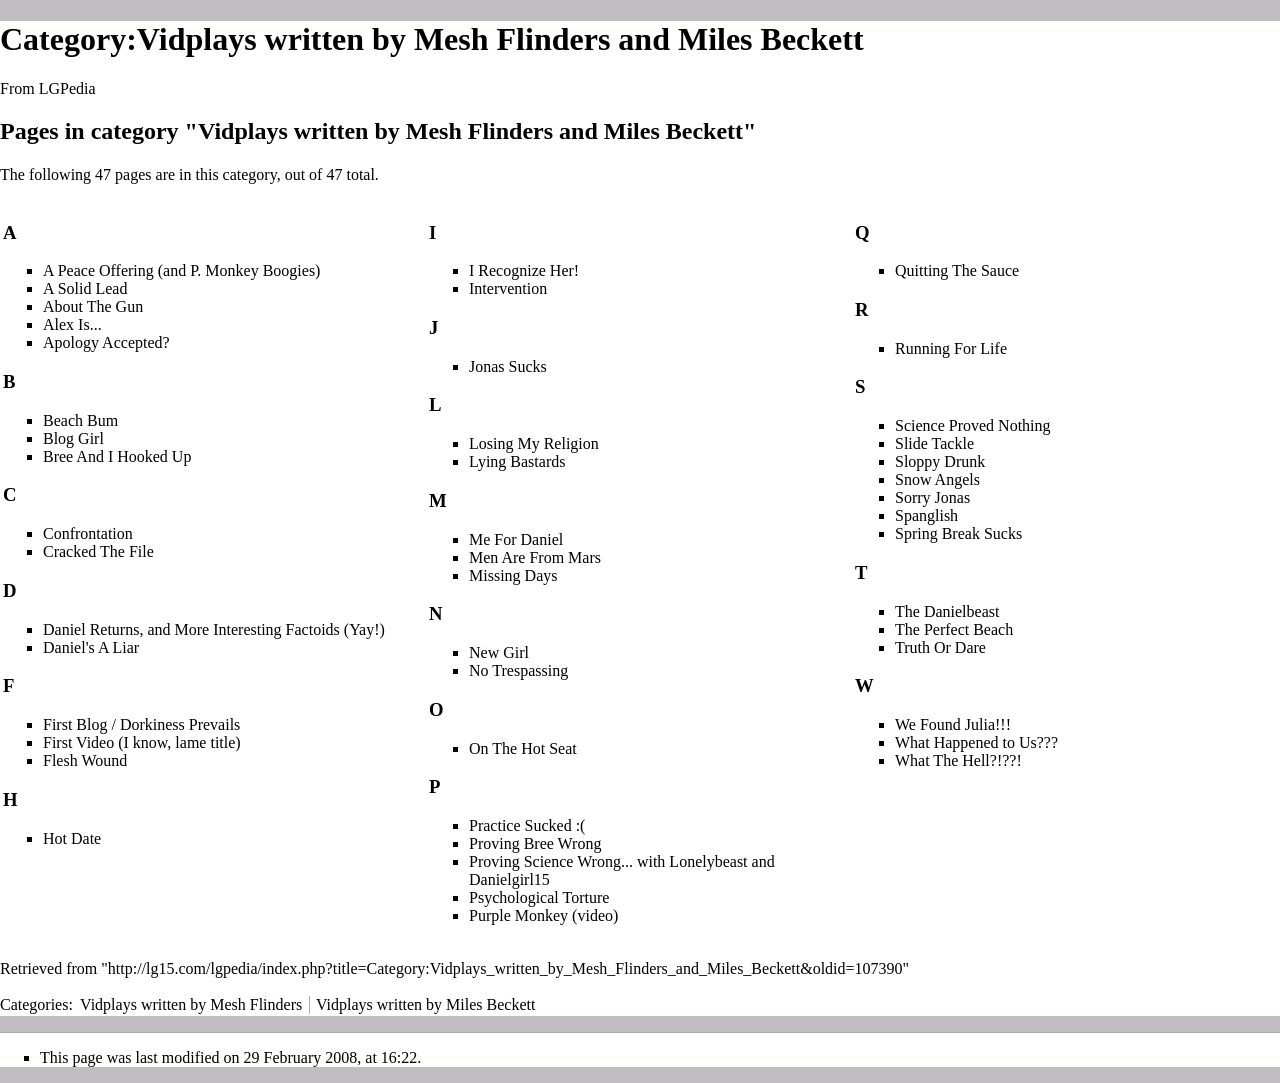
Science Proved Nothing (973, 425)
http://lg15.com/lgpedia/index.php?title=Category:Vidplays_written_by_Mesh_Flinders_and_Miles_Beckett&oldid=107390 (505, 968)
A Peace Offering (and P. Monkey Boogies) (181, 270)
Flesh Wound (85, 760)
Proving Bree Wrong (535, 843)
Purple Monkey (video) (543, 915)
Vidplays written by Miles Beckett (425, 1004)
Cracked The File (98, 551)
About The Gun (93, 306)
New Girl (499, 652)
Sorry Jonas (932, 497)
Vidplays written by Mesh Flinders (191, 1004)
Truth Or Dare (940, 647)
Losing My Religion (534, 443)
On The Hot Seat (523, 748)
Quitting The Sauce (957, 270)
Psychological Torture (539, 897)
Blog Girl (73, 438)
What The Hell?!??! (958, 760)
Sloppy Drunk (940, 461)
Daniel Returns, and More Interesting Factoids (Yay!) (214, 629)
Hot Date (72, 838)
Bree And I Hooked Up (117, 456)
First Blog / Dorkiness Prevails (141, 724)
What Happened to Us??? (976, 742)
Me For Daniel (516, 539)
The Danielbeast (947, 611)
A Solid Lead (85, 288)
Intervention (508, 288)
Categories (34, 1004)
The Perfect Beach (954, 629)
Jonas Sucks (508, 366)
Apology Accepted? (106, 342)
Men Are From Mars (535, 557)
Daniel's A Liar (91, 647)
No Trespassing (518, 670)
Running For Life (951, 348)
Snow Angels (937, 479)
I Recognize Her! (524, 270)
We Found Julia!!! (953, 724)
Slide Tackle (934, 443)
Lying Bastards (517, 461)
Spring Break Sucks (958, 533)
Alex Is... (72, 324)
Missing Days (513, 575)
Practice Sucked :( (527, 825)
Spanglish (926, 515)
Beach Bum (80, 420)
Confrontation (88, 533)
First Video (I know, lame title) (142, 742)
